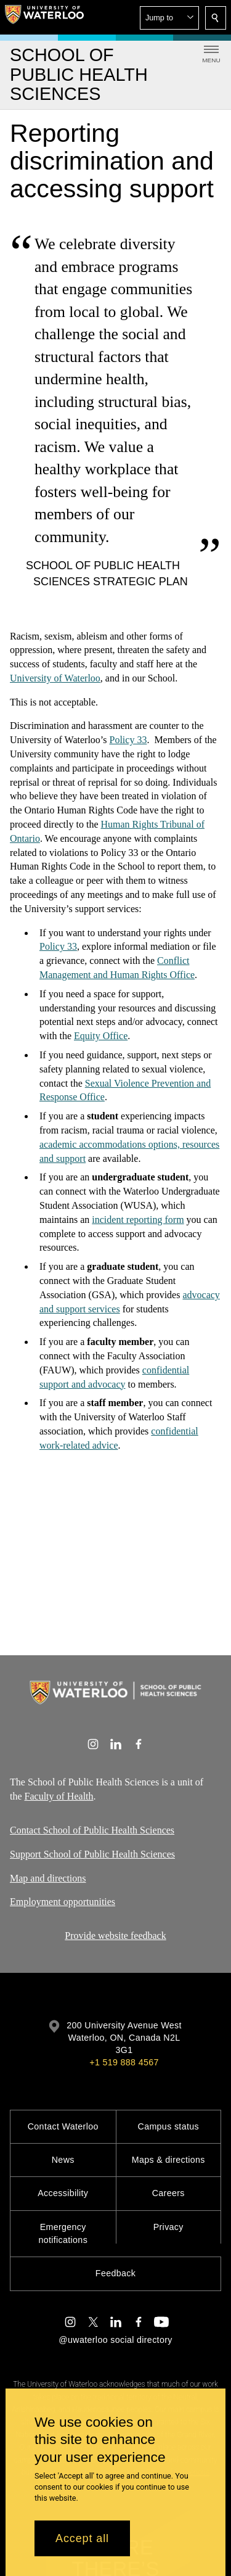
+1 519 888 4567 (123, 2062)
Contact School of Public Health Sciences (92, 1830)
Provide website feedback (115, 1935)
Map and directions (48, 1877)
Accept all (82, 2538)
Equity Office (101, 1036)
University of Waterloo (55, 677)
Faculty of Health (59, 1796)
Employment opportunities (62, 1901)
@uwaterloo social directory (115, 2340)
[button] (169, 18)
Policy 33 (128, 740)
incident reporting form (138, 1219)
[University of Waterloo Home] (44, 17)
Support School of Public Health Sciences (92, 1853)
